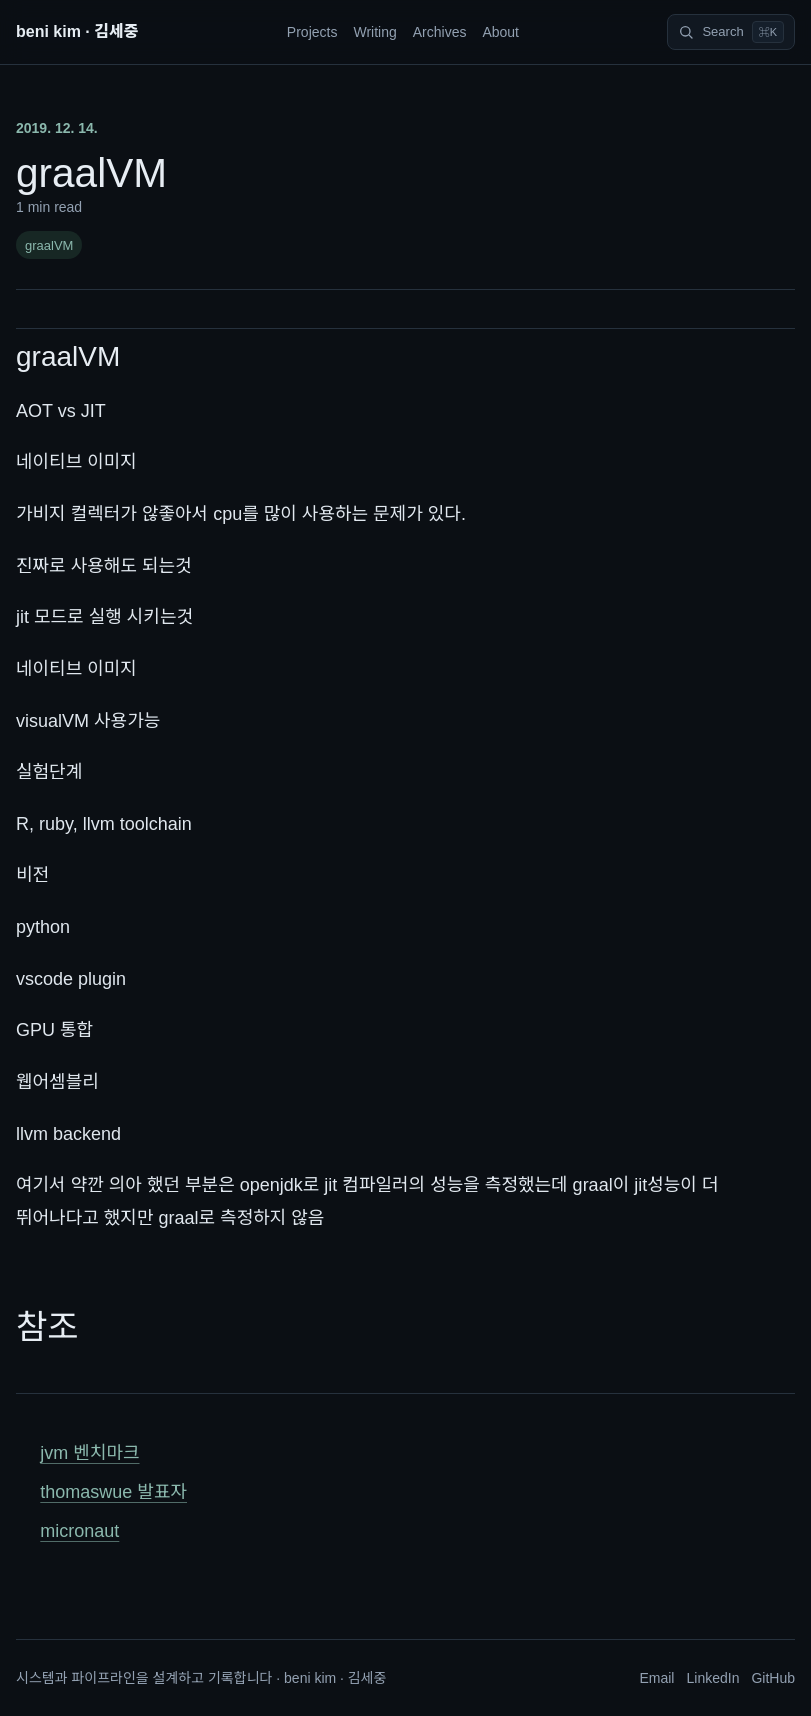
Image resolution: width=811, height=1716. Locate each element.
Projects (312, 32)
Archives (440, 32)
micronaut (79, 1531)
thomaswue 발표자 (113, 1492)
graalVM (49, 245)
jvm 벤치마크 (89, 1453)
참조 (47, 1327)
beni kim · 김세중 (77, 31)
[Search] (731, 32)
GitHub (773, 1678)
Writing (374, 32)
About (500, 32)
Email (656, 1678)
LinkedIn (712, 1678)
